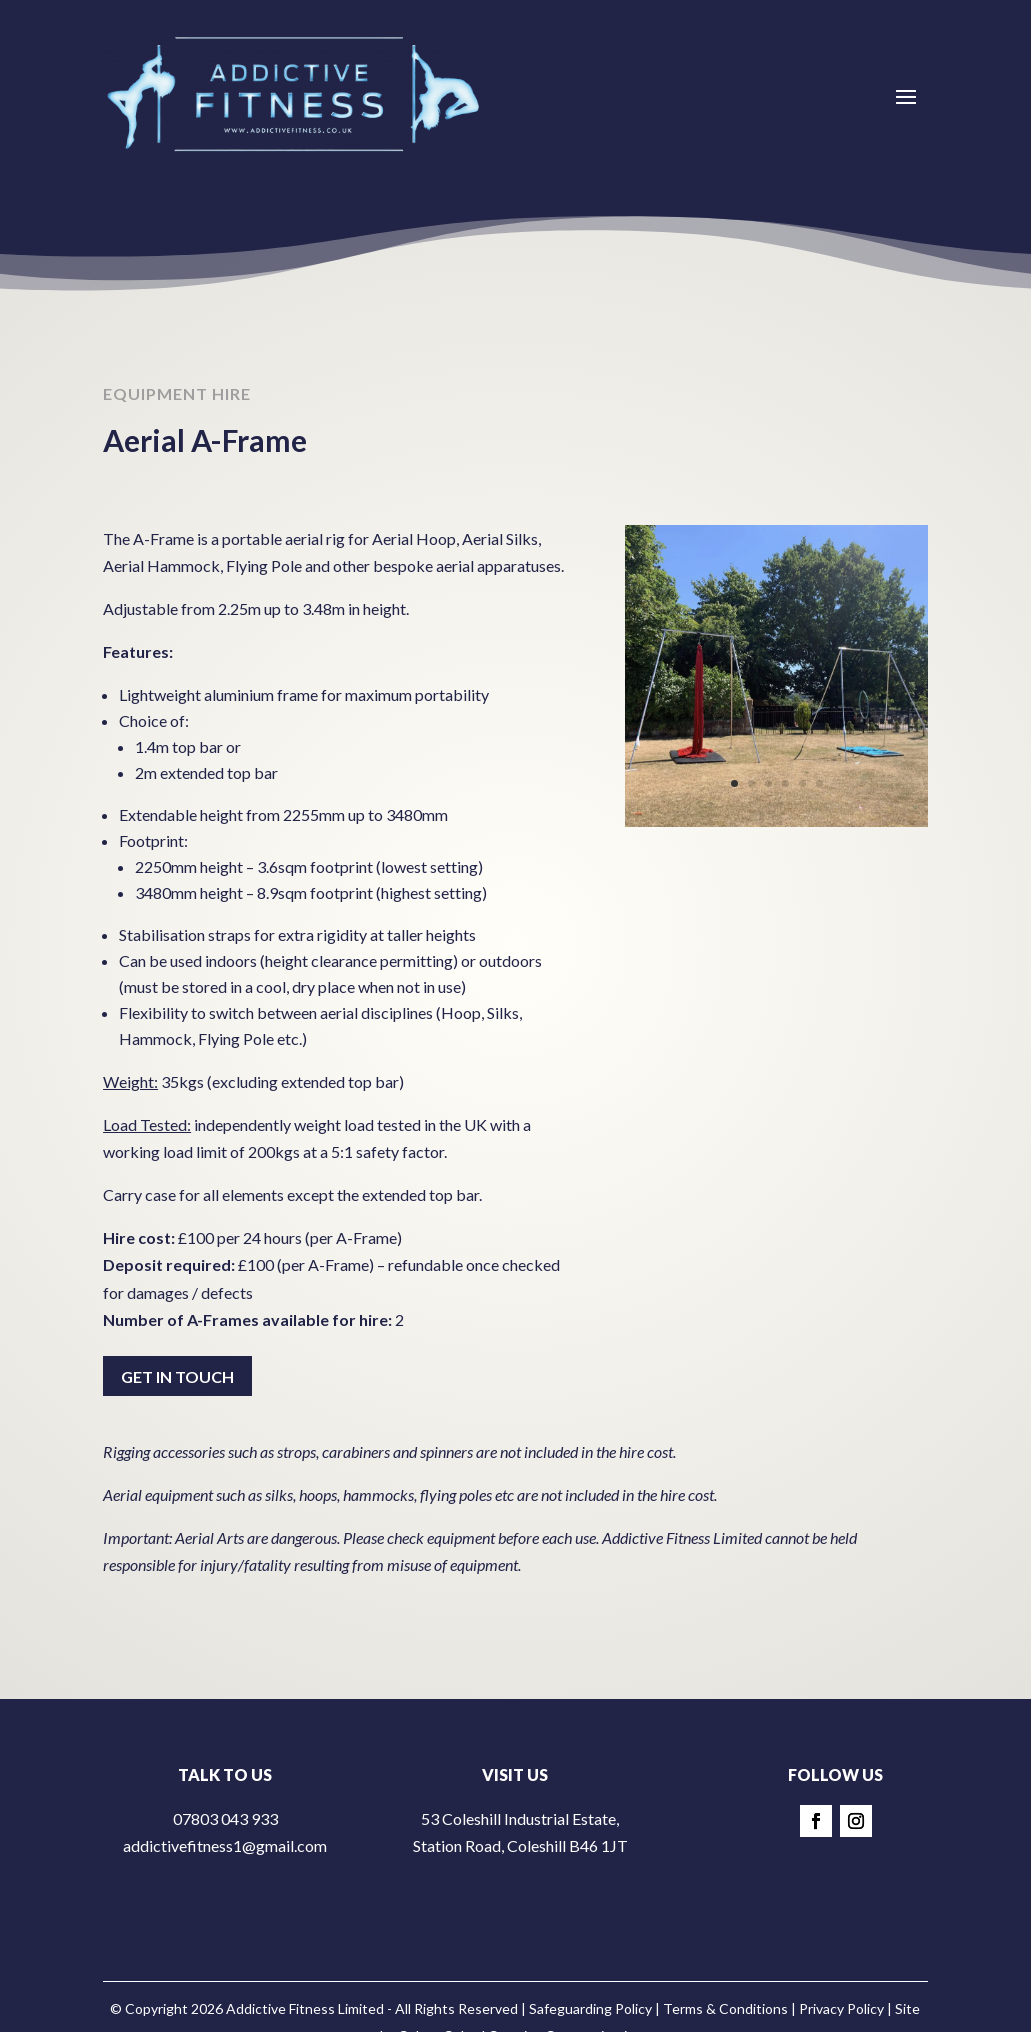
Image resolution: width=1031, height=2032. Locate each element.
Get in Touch (177, 1376)
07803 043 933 (225, 1818)
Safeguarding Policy (590, 2008)
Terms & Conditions (725, 2008)
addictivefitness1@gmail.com (225, 1845)
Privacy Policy (841, 2008)
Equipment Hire (177, 401)
